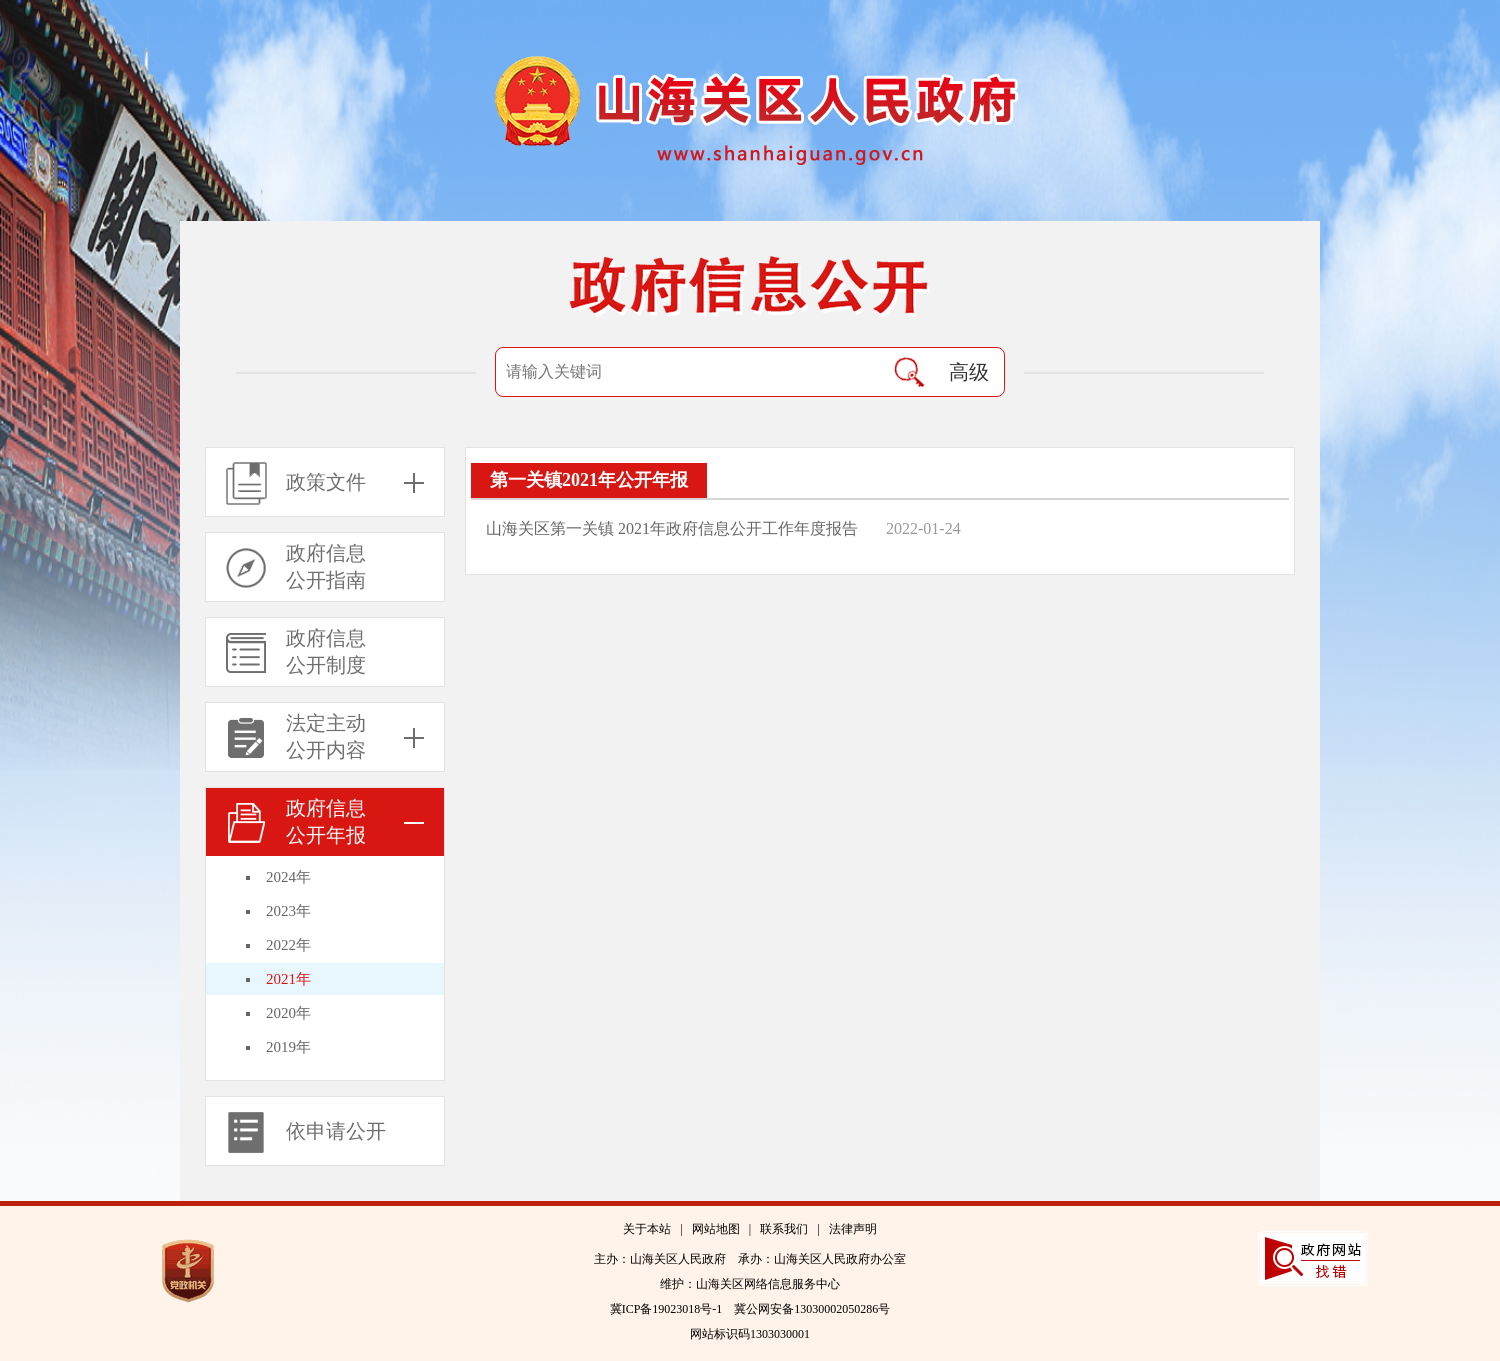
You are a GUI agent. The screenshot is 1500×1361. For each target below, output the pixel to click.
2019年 (288, 1047)
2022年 (288, 945)
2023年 (288, 911)
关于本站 (647, 1229)
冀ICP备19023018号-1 (666, 1309)
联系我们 (784, 1229)
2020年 (288, 1013)
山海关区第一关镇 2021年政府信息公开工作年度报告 (674, 528)
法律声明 (853, 1229)
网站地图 (716, 1229)
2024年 (288, 877)
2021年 (288, 979)
